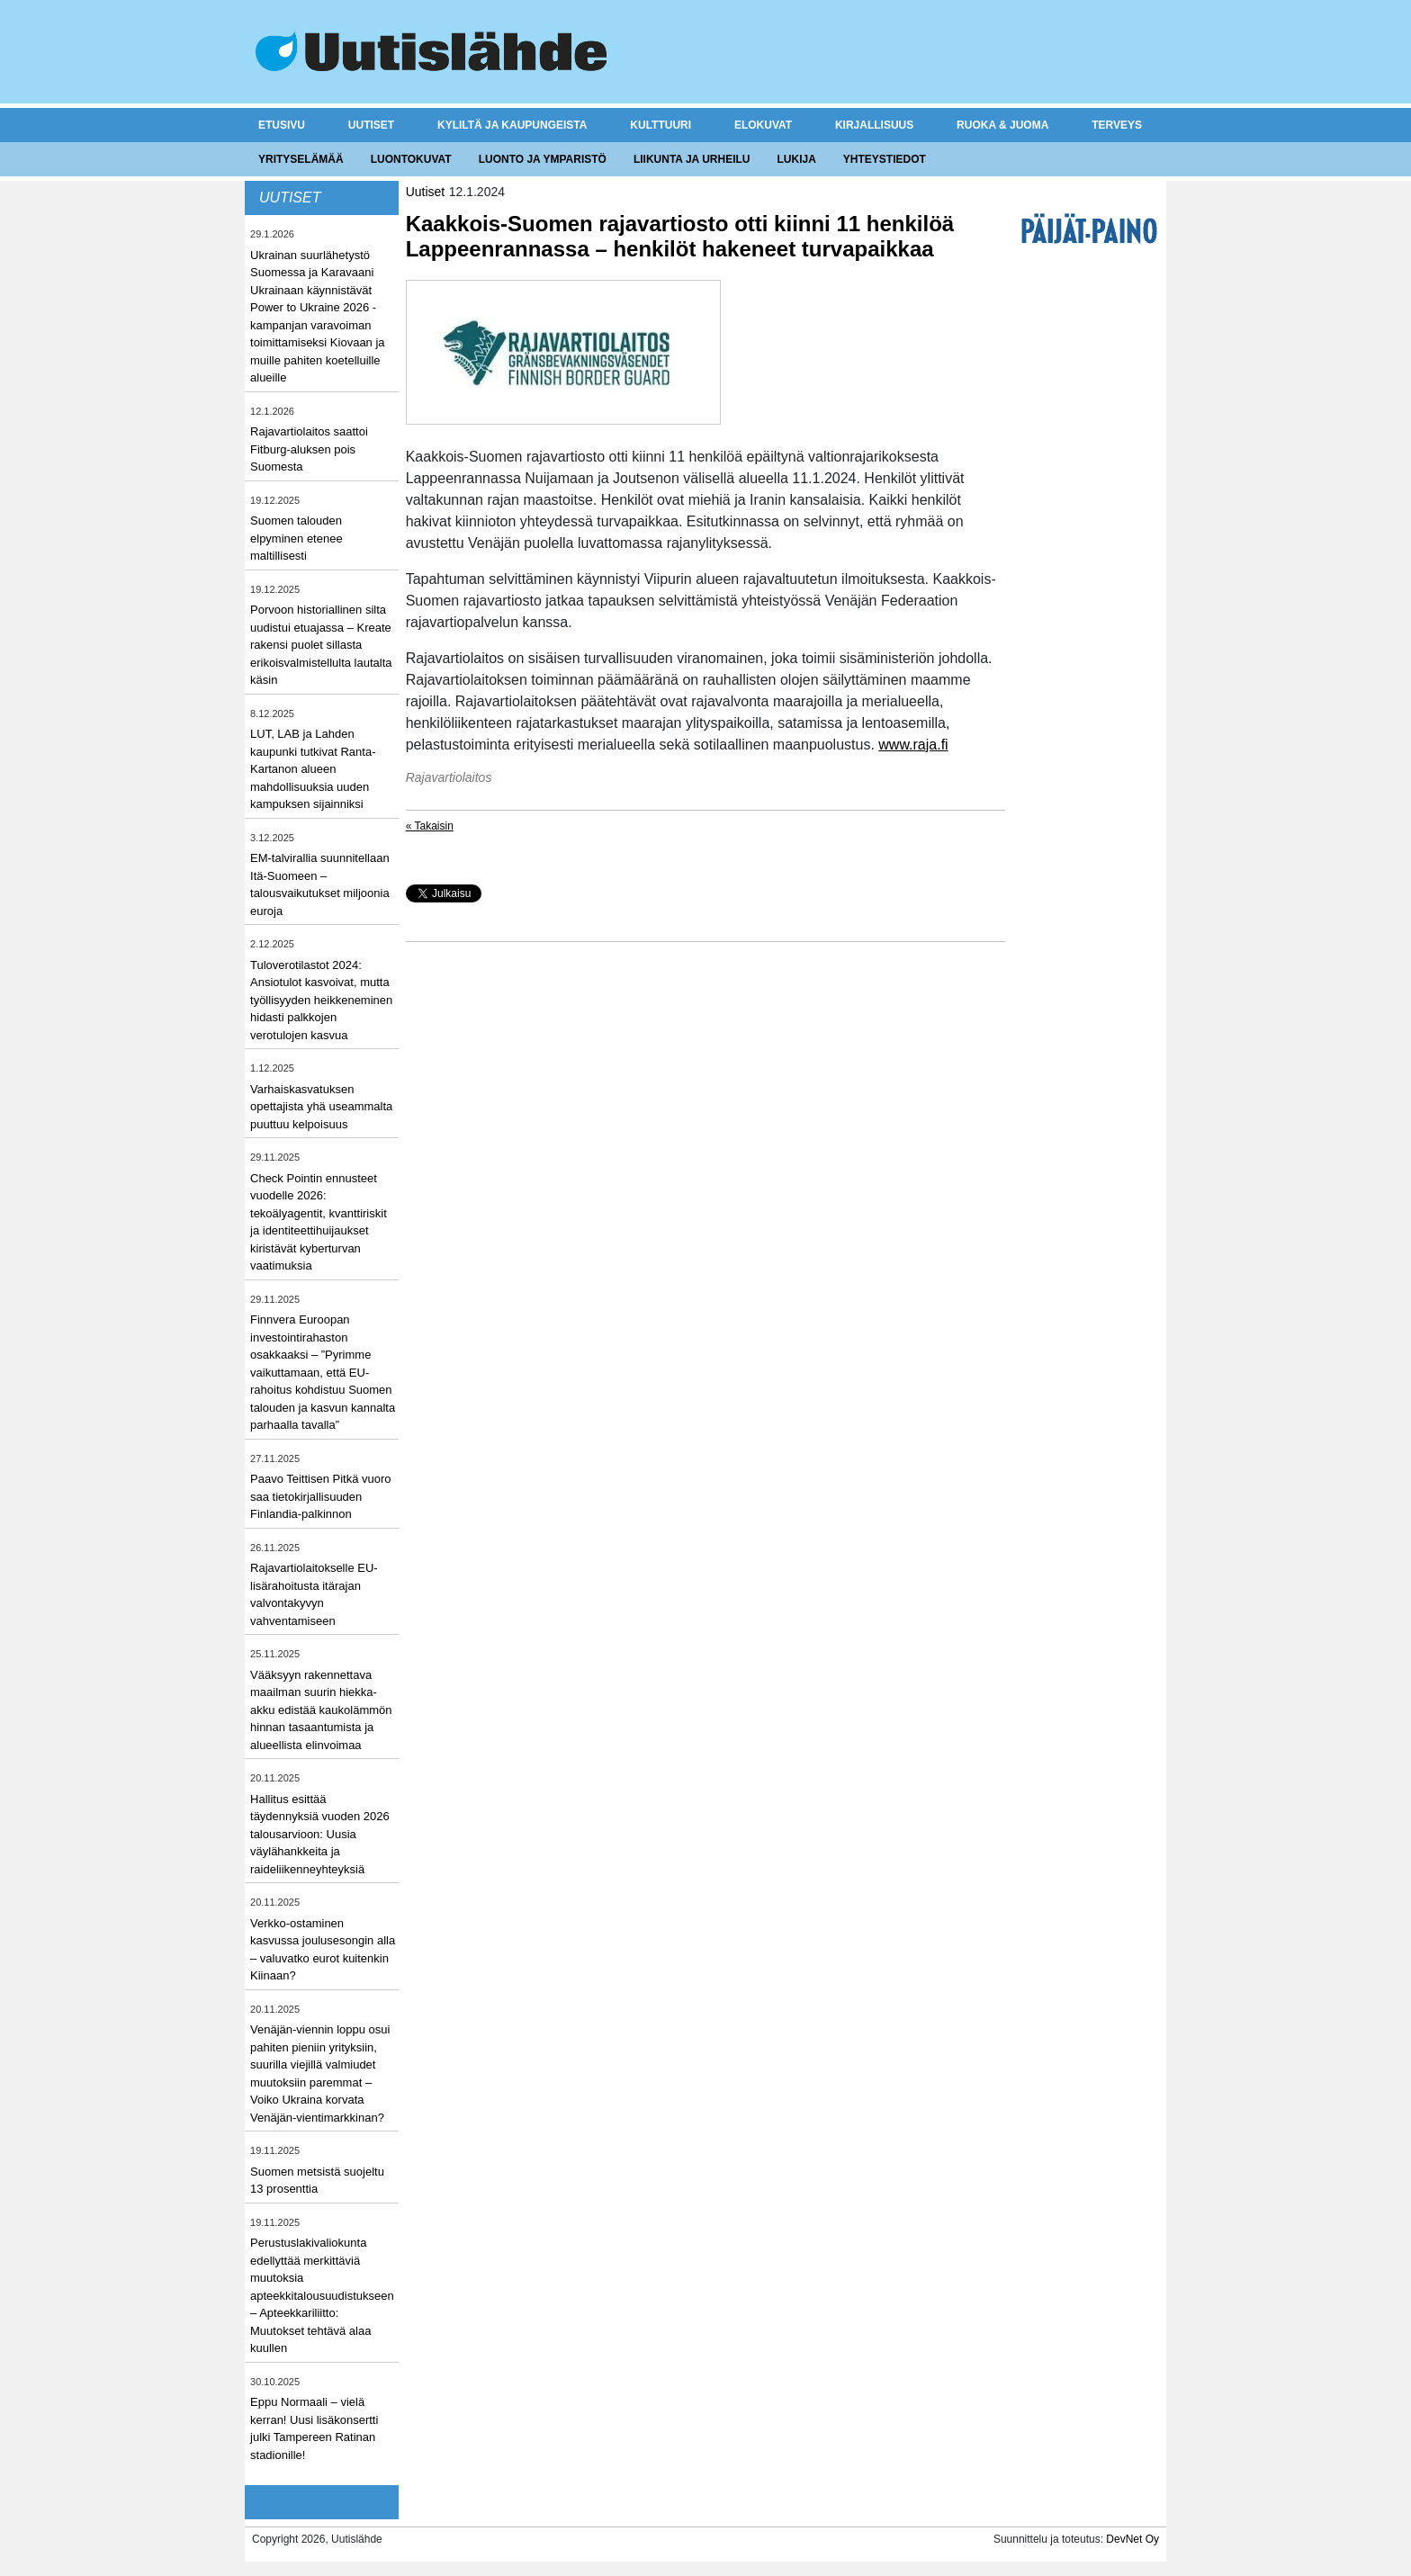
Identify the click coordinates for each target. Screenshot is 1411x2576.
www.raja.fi (913, 744)
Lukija (796, 159)
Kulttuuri (660, 125)
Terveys (1117, 125)
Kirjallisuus (874, 125)
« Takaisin (430, 826)
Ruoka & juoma (1002, 125)
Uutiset (371, 125)
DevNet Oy (1132, 2539)
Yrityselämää (301, 159)
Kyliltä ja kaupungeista (512, 125)
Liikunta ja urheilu (692, 159)
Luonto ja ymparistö (543, 159)
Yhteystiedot (884, 159)
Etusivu (281, 125)
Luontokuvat (411, 159)
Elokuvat (763, 125)
